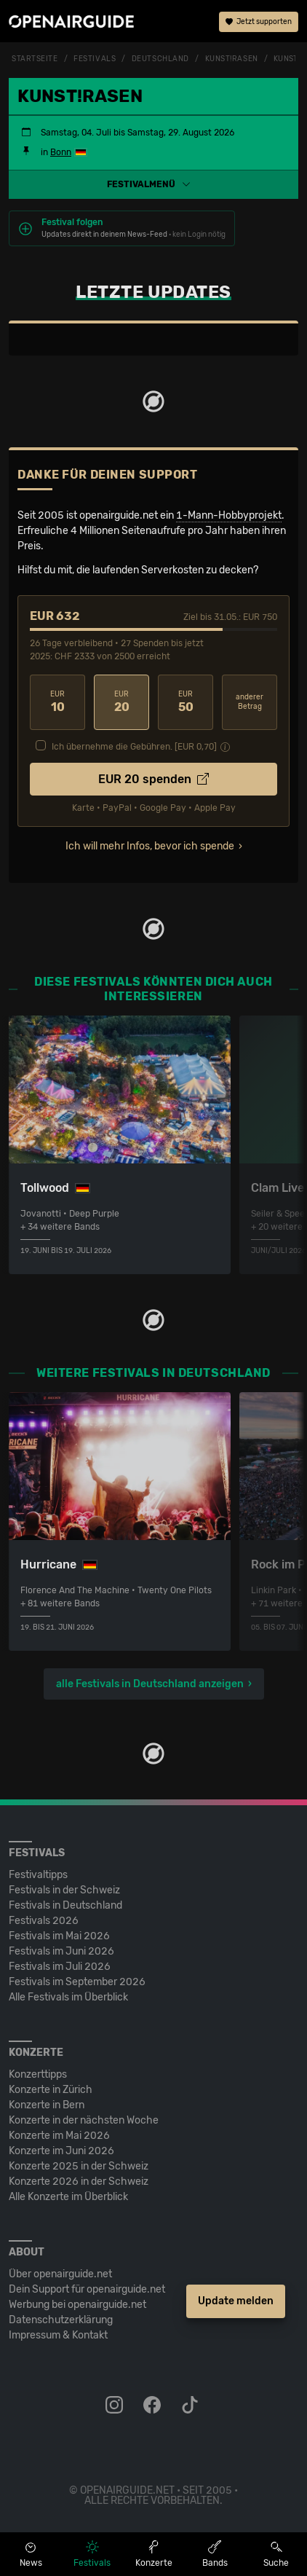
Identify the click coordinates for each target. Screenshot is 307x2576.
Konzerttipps (38, 2074)
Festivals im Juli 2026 (60, 1966)
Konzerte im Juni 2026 (61, 2151)
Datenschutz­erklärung (61, 2320)
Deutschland (160, 59)
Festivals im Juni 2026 (61, 1951)
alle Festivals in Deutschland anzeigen (150, 1684)
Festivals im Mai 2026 (59, 1936)
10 (57, 702)
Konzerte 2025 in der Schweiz (78, 2166)
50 (185, 702)
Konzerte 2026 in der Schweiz (78, 2181)
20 (121, 702)
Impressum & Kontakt (58, 2335)
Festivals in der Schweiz (64, 1890)
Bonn (60, 152)
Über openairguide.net (60, 2274)
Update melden (236, 2301)
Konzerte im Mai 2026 (59, 2135)
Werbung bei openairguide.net (77, 2304)
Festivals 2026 (44, 1921)
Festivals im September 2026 (77, 1982)
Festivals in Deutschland (65, 1905)
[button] (153, 184)
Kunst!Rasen (231, 59)
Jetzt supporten (259, 21)
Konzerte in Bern (46, 2105)
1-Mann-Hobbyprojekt (229, 515)
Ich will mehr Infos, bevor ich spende (149, 846)
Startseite (35, 59)
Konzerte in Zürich (50, 2090)
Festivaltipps (38, 1875)
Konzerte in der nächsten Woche (84, 2120)
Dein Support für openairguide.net (87, 2289)
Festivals (94, 59)
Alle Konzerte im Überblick (68, 2197)
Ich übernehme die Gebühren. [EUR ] (134, 746)
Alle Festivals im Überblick (68, 1997)
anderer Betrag (249, 702)
